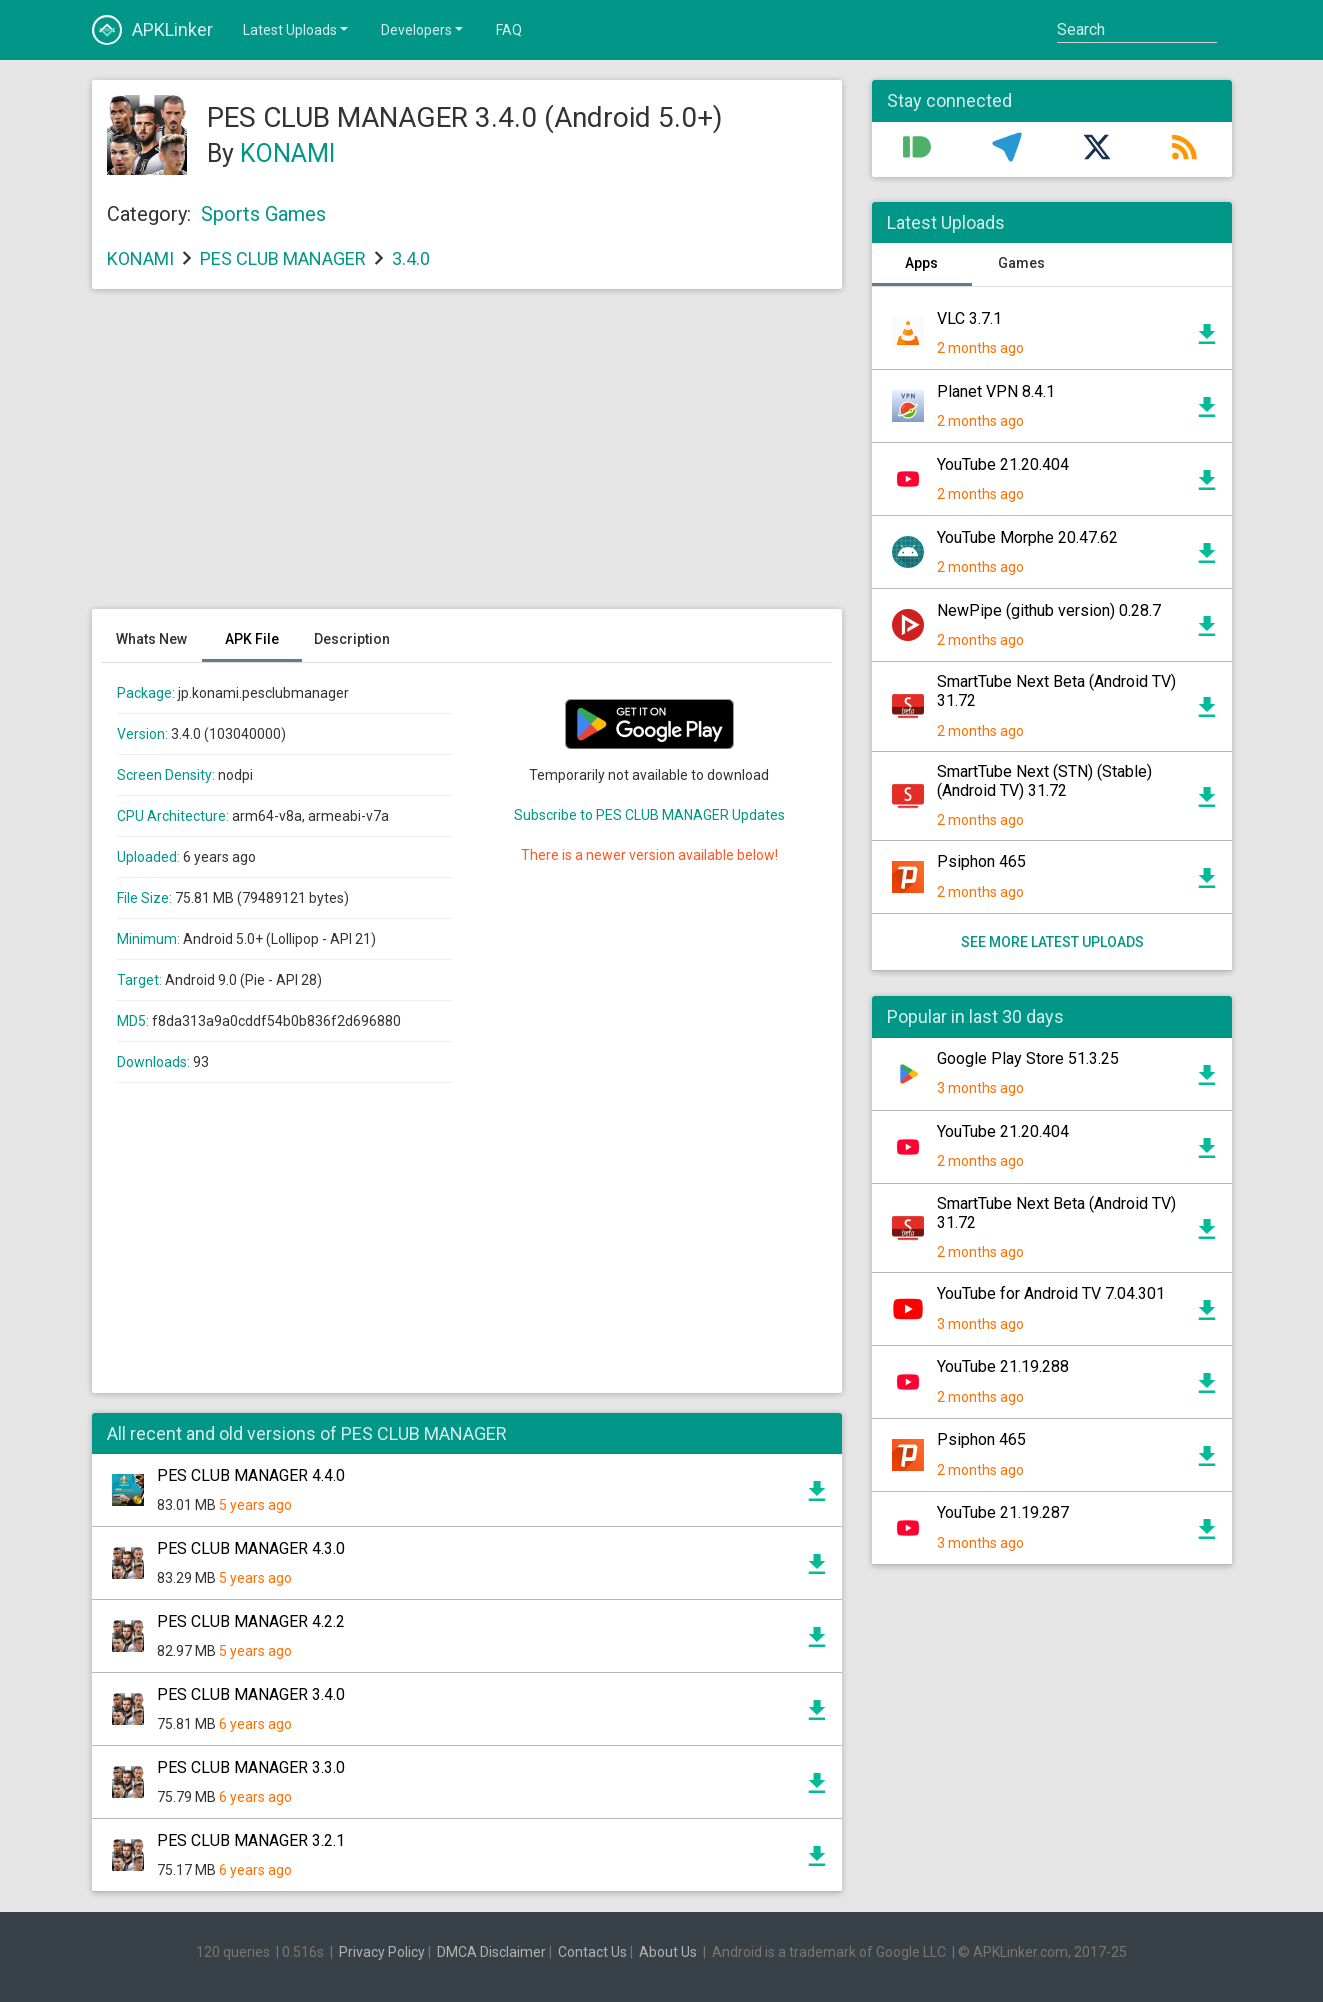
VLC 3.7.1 (969, 318)
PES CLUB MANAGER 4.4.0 (251, 1475)
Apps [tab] (921, 263)
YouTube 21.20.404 (1003, 464)
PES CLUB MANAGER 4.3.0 (251, 1548)
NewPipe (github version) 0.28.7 (1049, 610)
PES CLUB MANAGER (283, 258)
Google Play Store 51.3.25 (1028, 1058)
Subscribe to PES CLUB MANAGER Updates (649, 815)
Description (352, 639)
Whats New (151, 639)
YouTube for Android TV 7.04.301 (1051, 1293)
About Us (668, 1952)
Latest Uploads (297, 29)
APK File (252, 639)
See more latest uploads (1051, 942)
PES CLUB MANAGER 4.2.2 (251, 1621)
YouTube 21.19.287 (1003, 1512)
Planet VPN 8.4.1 (996, 391)
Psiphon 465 (981, 861)
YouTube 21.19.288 (1003, 1366)
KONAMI (287, 153)
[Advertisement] (467, 459)
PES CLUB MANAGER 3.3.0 (251, 1767)
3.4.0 (411, 258)
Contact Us (592, 1952)
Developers (423, 29)
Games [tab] (1021, 263)
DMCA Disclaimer (491, 1952)
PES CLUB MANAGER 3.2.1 (251, 1840)
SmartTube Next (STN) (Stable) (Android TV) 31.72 (1044, 781)
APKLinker (152, 30)
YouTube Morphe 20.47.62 (1027, 537)
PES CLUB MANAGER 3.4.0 (251, 1694)
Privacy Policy (382, 1952)
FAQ (509, 30)
